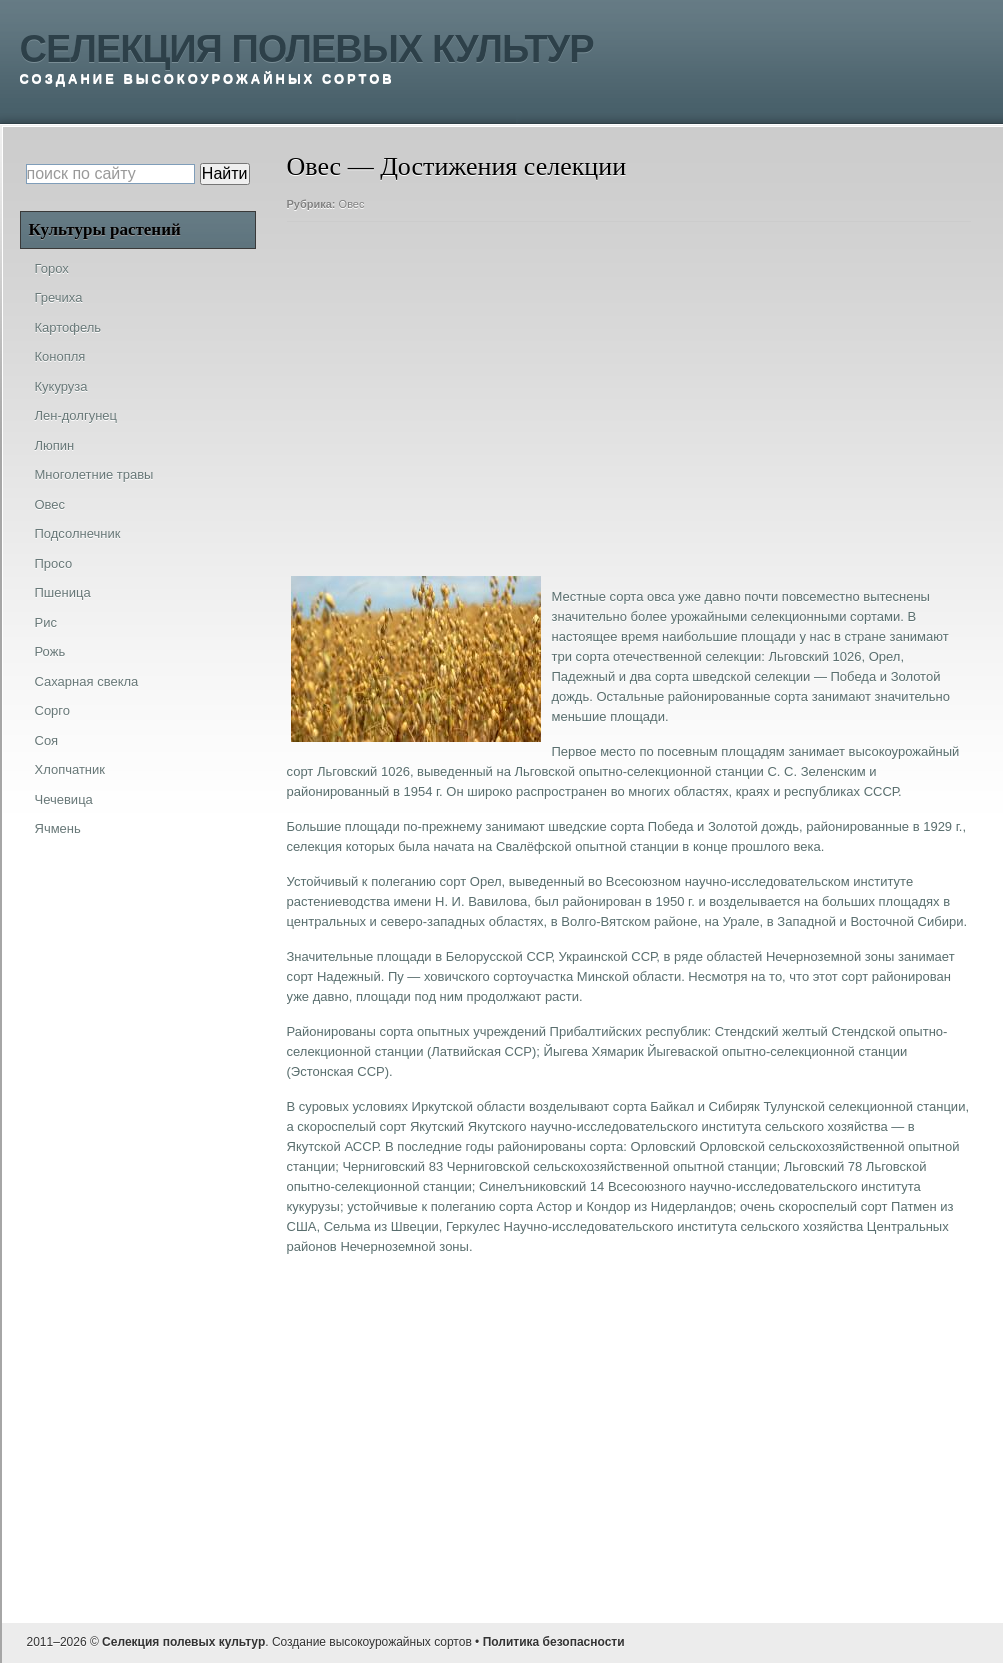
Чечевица (64, 799)
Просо (54, 563)
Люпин (55, 445)
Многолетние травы (94, 474)
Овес (352, 204)
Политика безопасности (554, 1642)
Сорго (53, 710)
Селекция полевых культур (307, 49)
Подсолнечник (78, 533)
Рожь (50, 651)
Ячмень (58, 828)
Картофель (68, 327)
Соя (47, 740)
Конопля (60, 356)
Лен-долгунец (76, 415)
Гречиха (59, 297)
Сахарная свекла (87, 681)
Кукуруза (61, 386)
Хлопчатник (70, 769)
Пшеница (63, 592)
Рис (46, 622)
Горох (52, 268)
